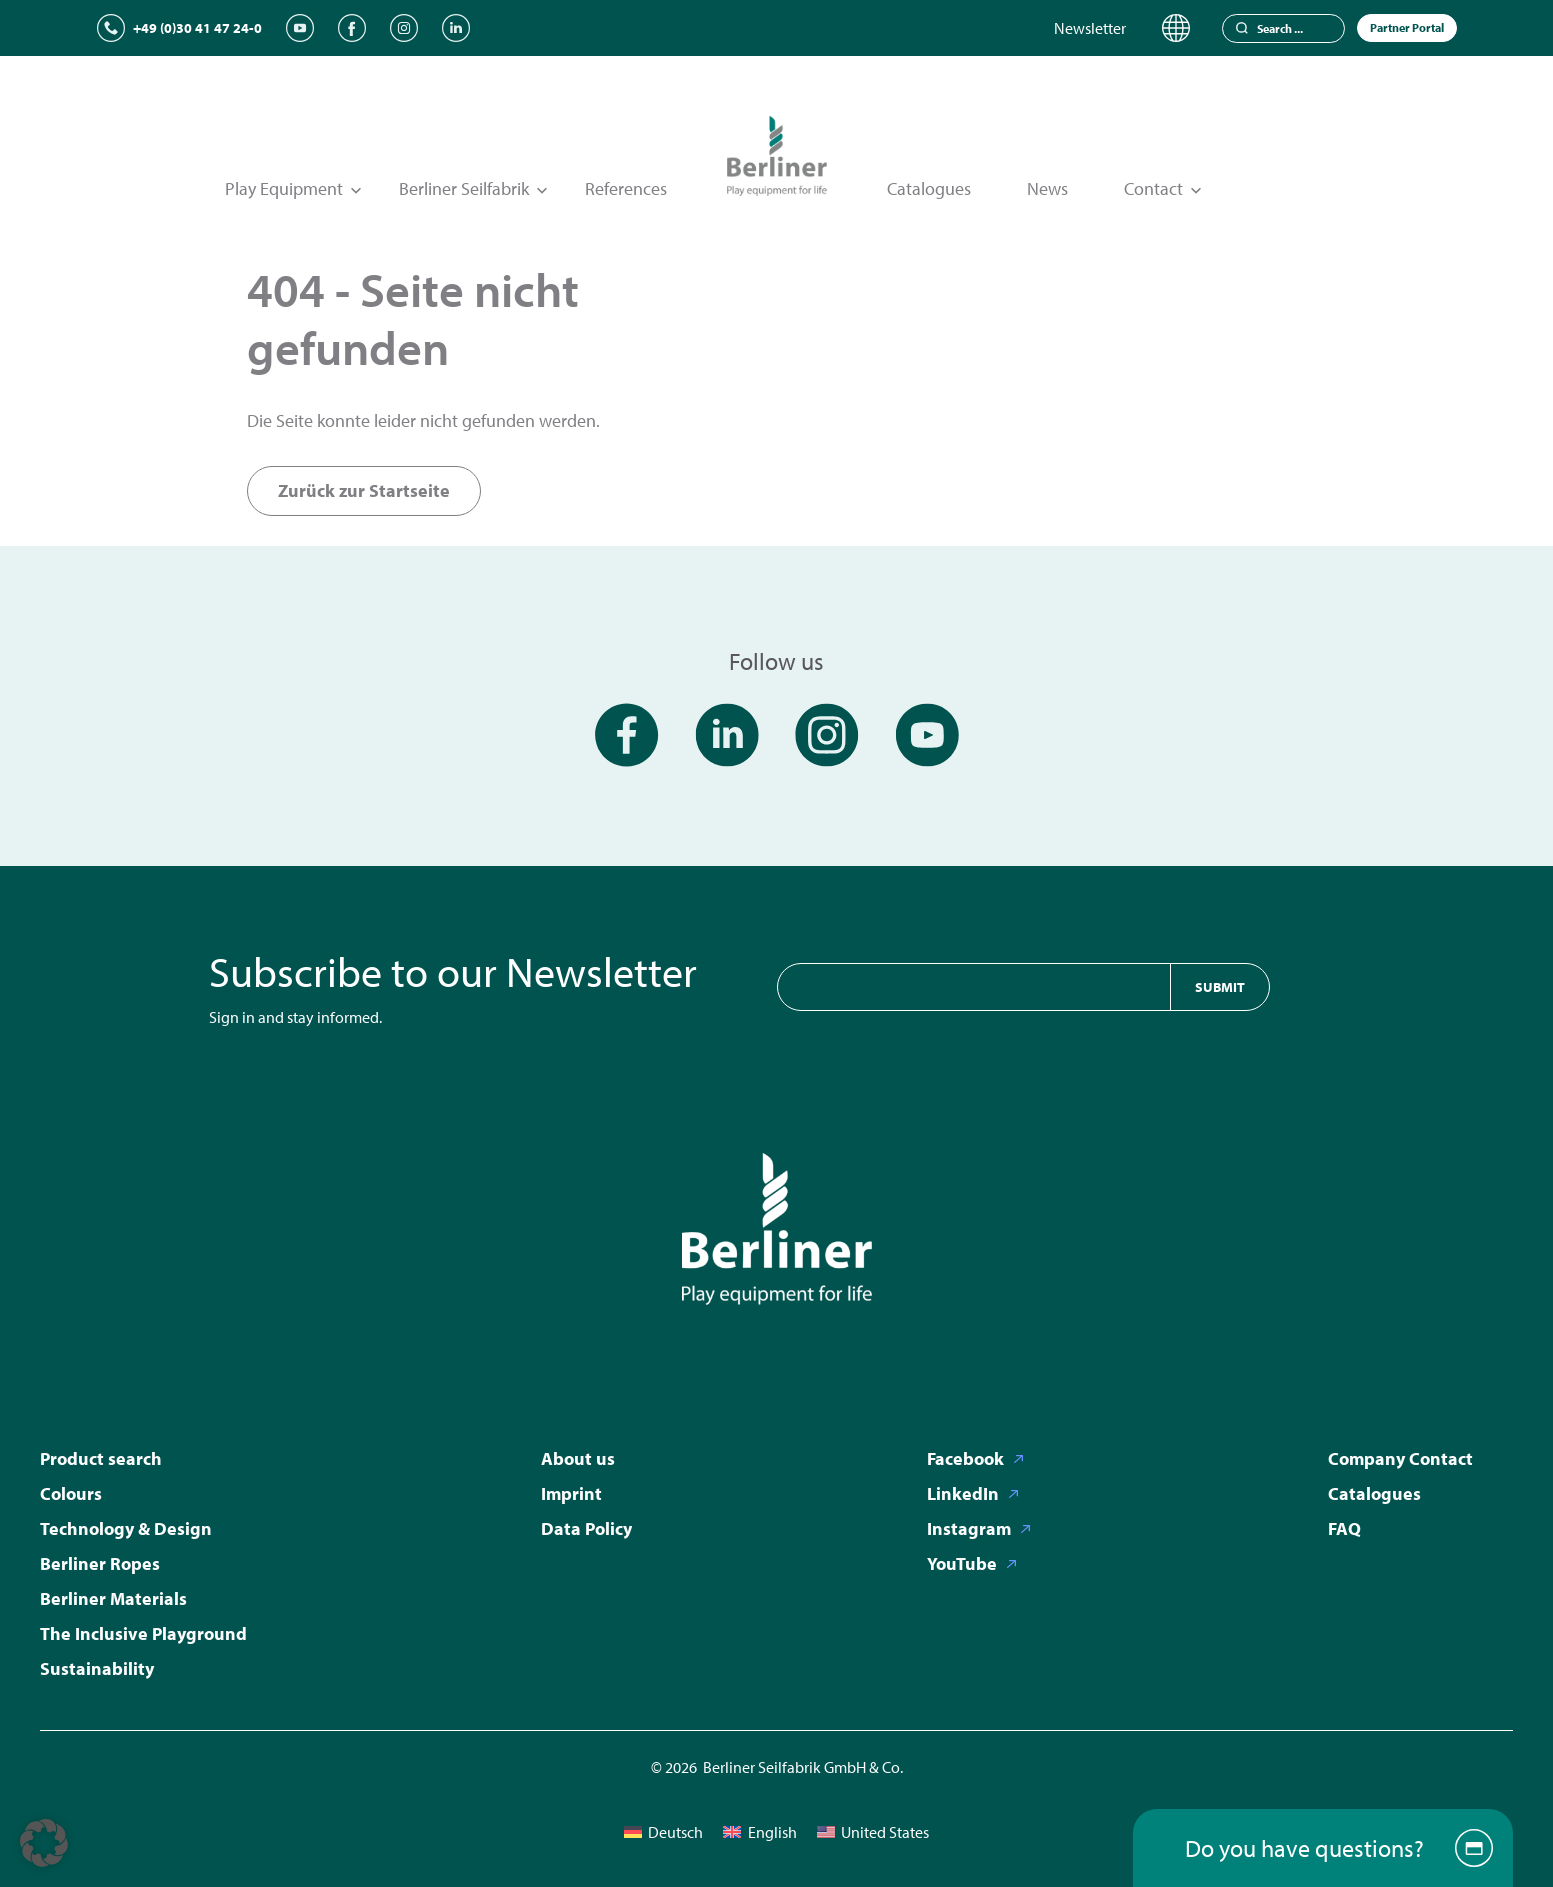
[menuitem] (663, 1831)
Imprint (571, 1493)
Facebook (965, 1458)
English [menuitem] (772, 1832)
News (1047, 188)
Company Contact (1400, 1458)
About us (578, 1458)
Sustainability (97, 1668)
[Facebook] (352, 28)
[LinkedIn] (456, 28)
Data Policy (586, 1528)
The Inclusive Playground (143, 1633)
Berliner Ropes (100, 1563)
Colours (71, 1493)
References (626, 188)
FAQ (1344, 1528)
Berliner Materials (113, 1598)
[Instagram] (404, 28)
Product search (101, 1458)
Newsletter (1090, 28)
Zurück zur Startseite (364, 490)
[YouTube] (300, 28)
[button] (44, 1843)
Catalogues (929, 188)
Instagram (969, 1528)
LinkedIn (963, 1493)
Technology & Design (126, 1528)
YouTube (962, 1563)
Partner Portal (1407, 27)
